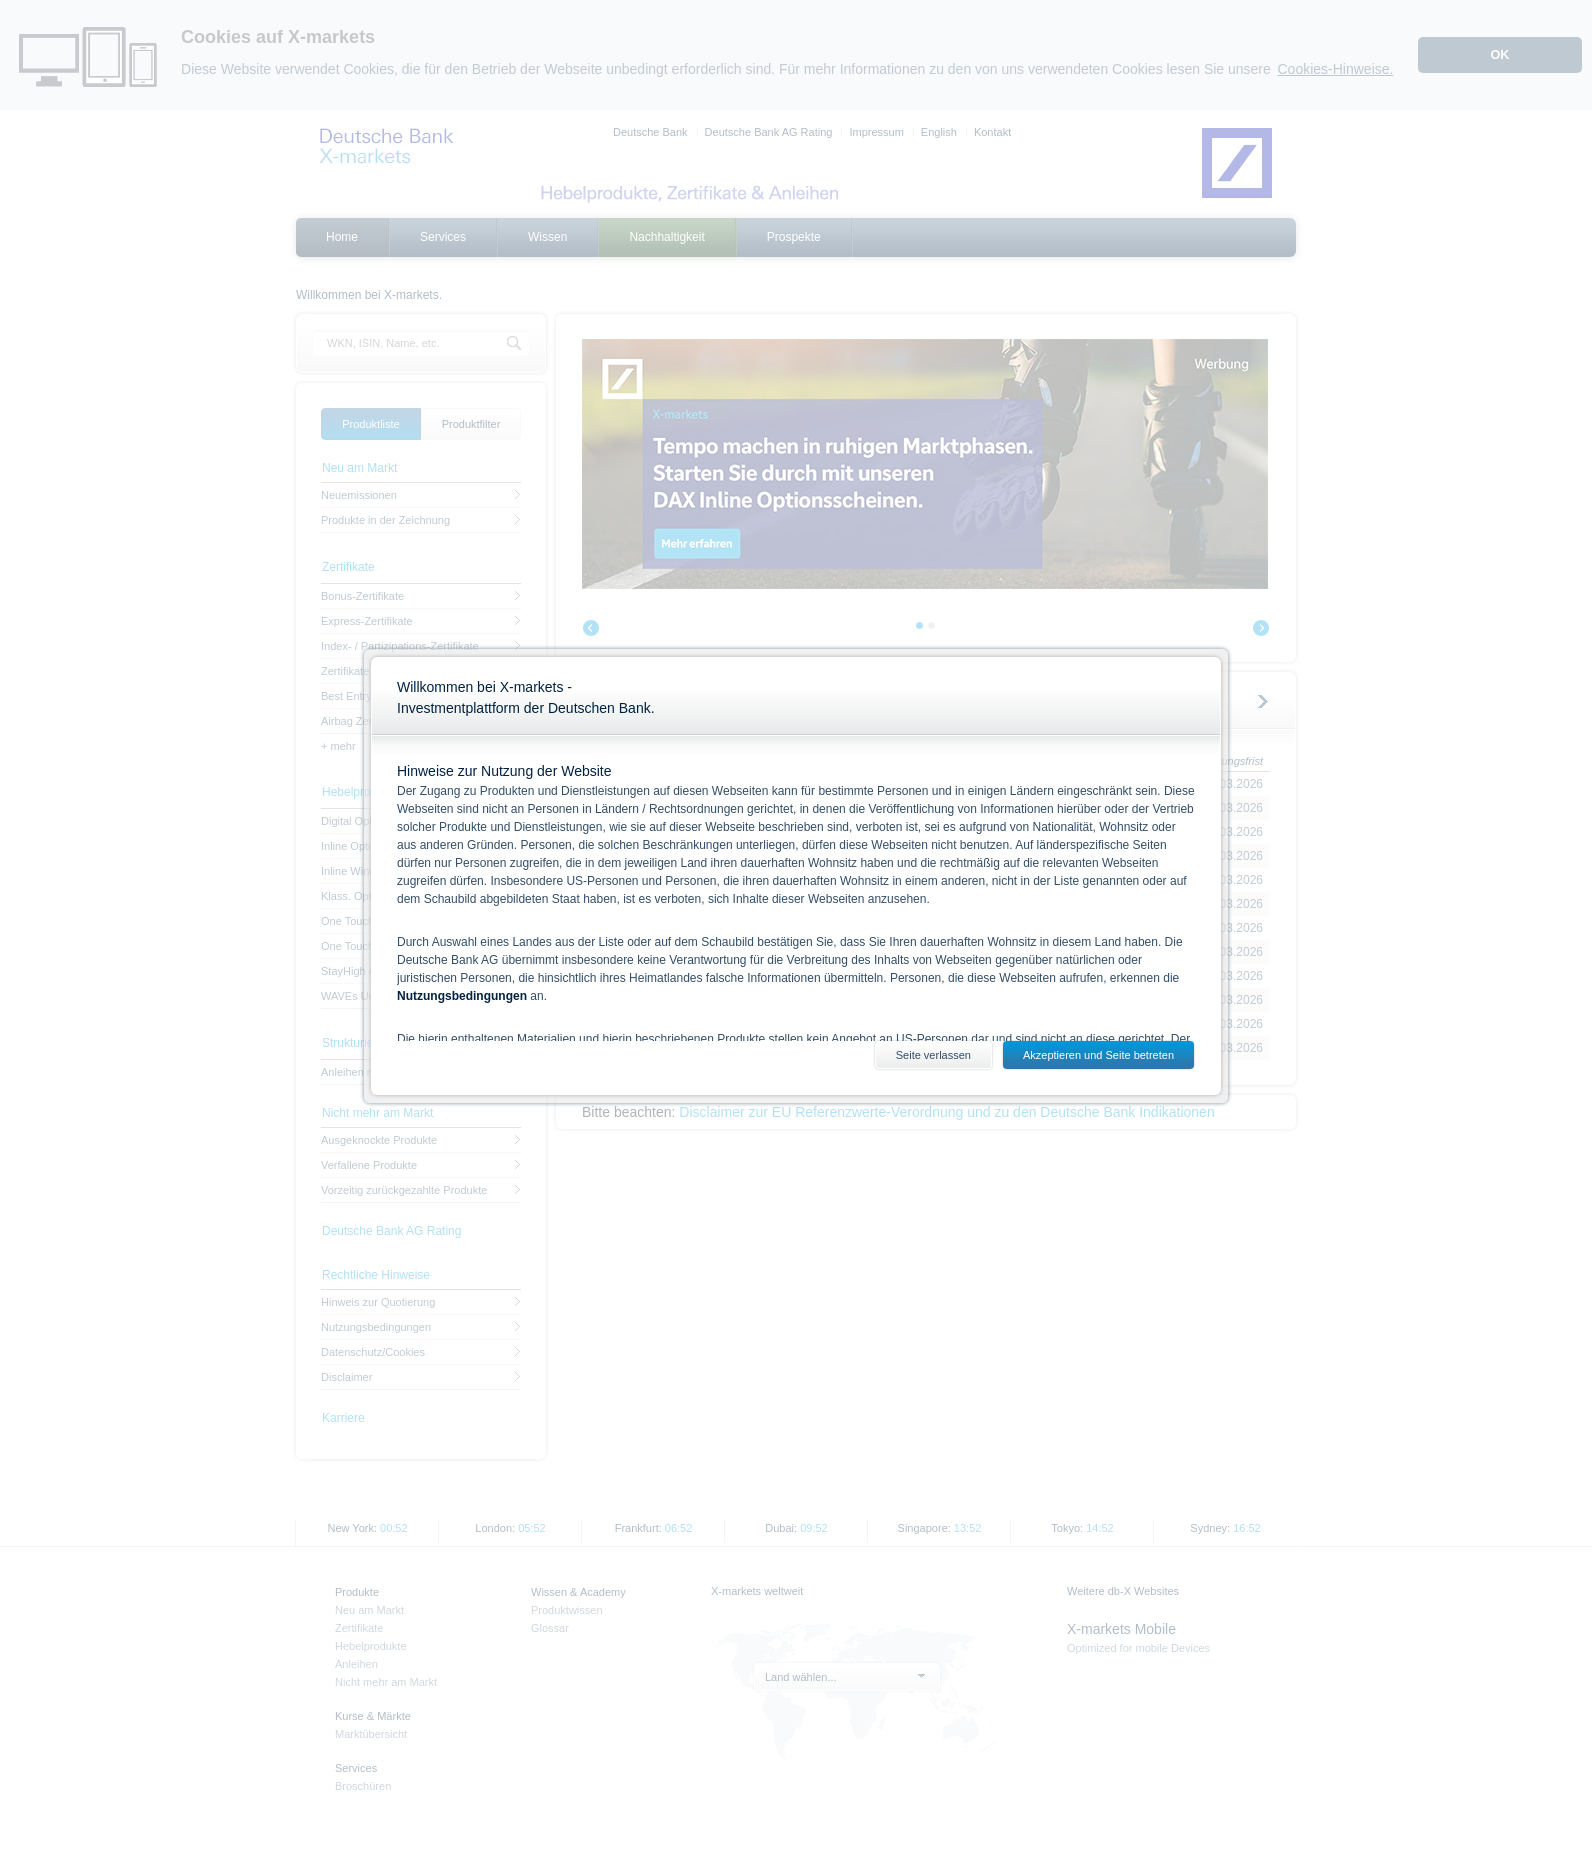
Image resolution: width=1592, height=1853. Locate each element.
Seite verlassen (933, 1055)
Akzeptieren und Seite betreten (1098, 1055)
